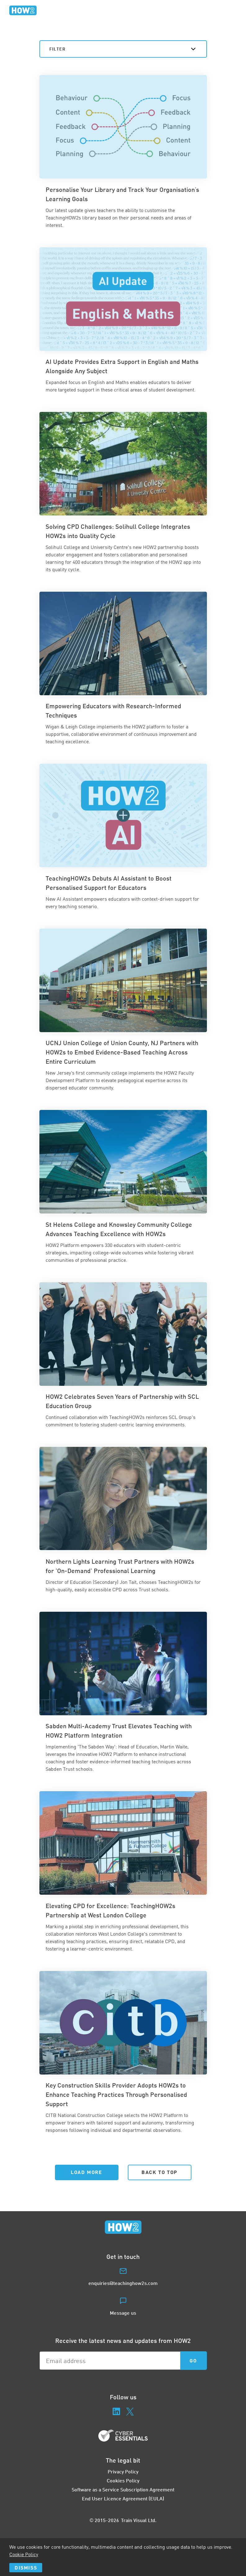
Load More (86, 2172)
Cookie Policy (23, 2554)
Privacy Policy (123, 2471)
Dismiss (26, 2567)
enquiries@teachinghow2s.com (123, 2283)
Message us (123, 2313)
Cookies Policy (123, 2480)
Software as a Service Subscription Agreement (123, 2489)
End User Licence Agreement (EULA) (123, 2498)
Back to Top (159, 2172)
